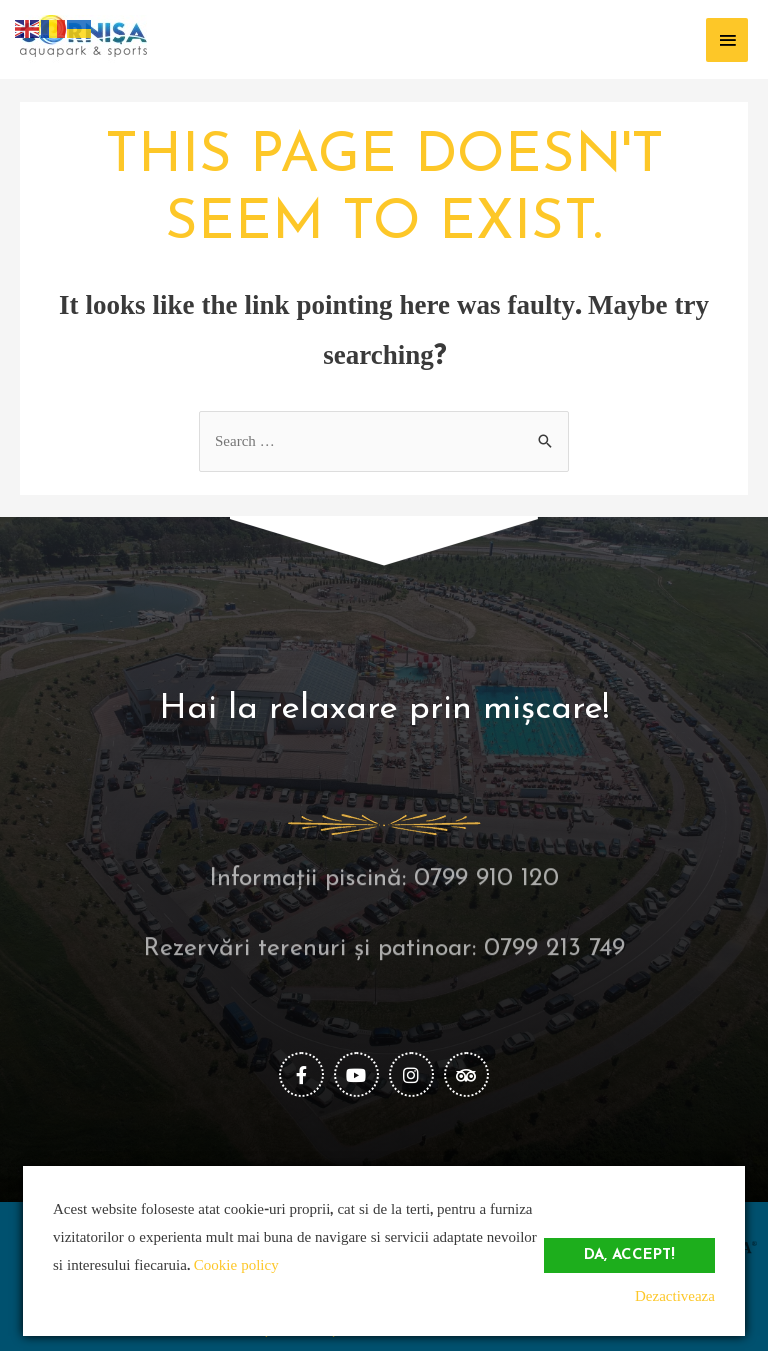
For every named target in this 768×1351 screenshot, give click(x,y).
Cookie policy (236, 1265)
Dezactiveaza (675, 1296)
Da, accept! (629, 1255)
